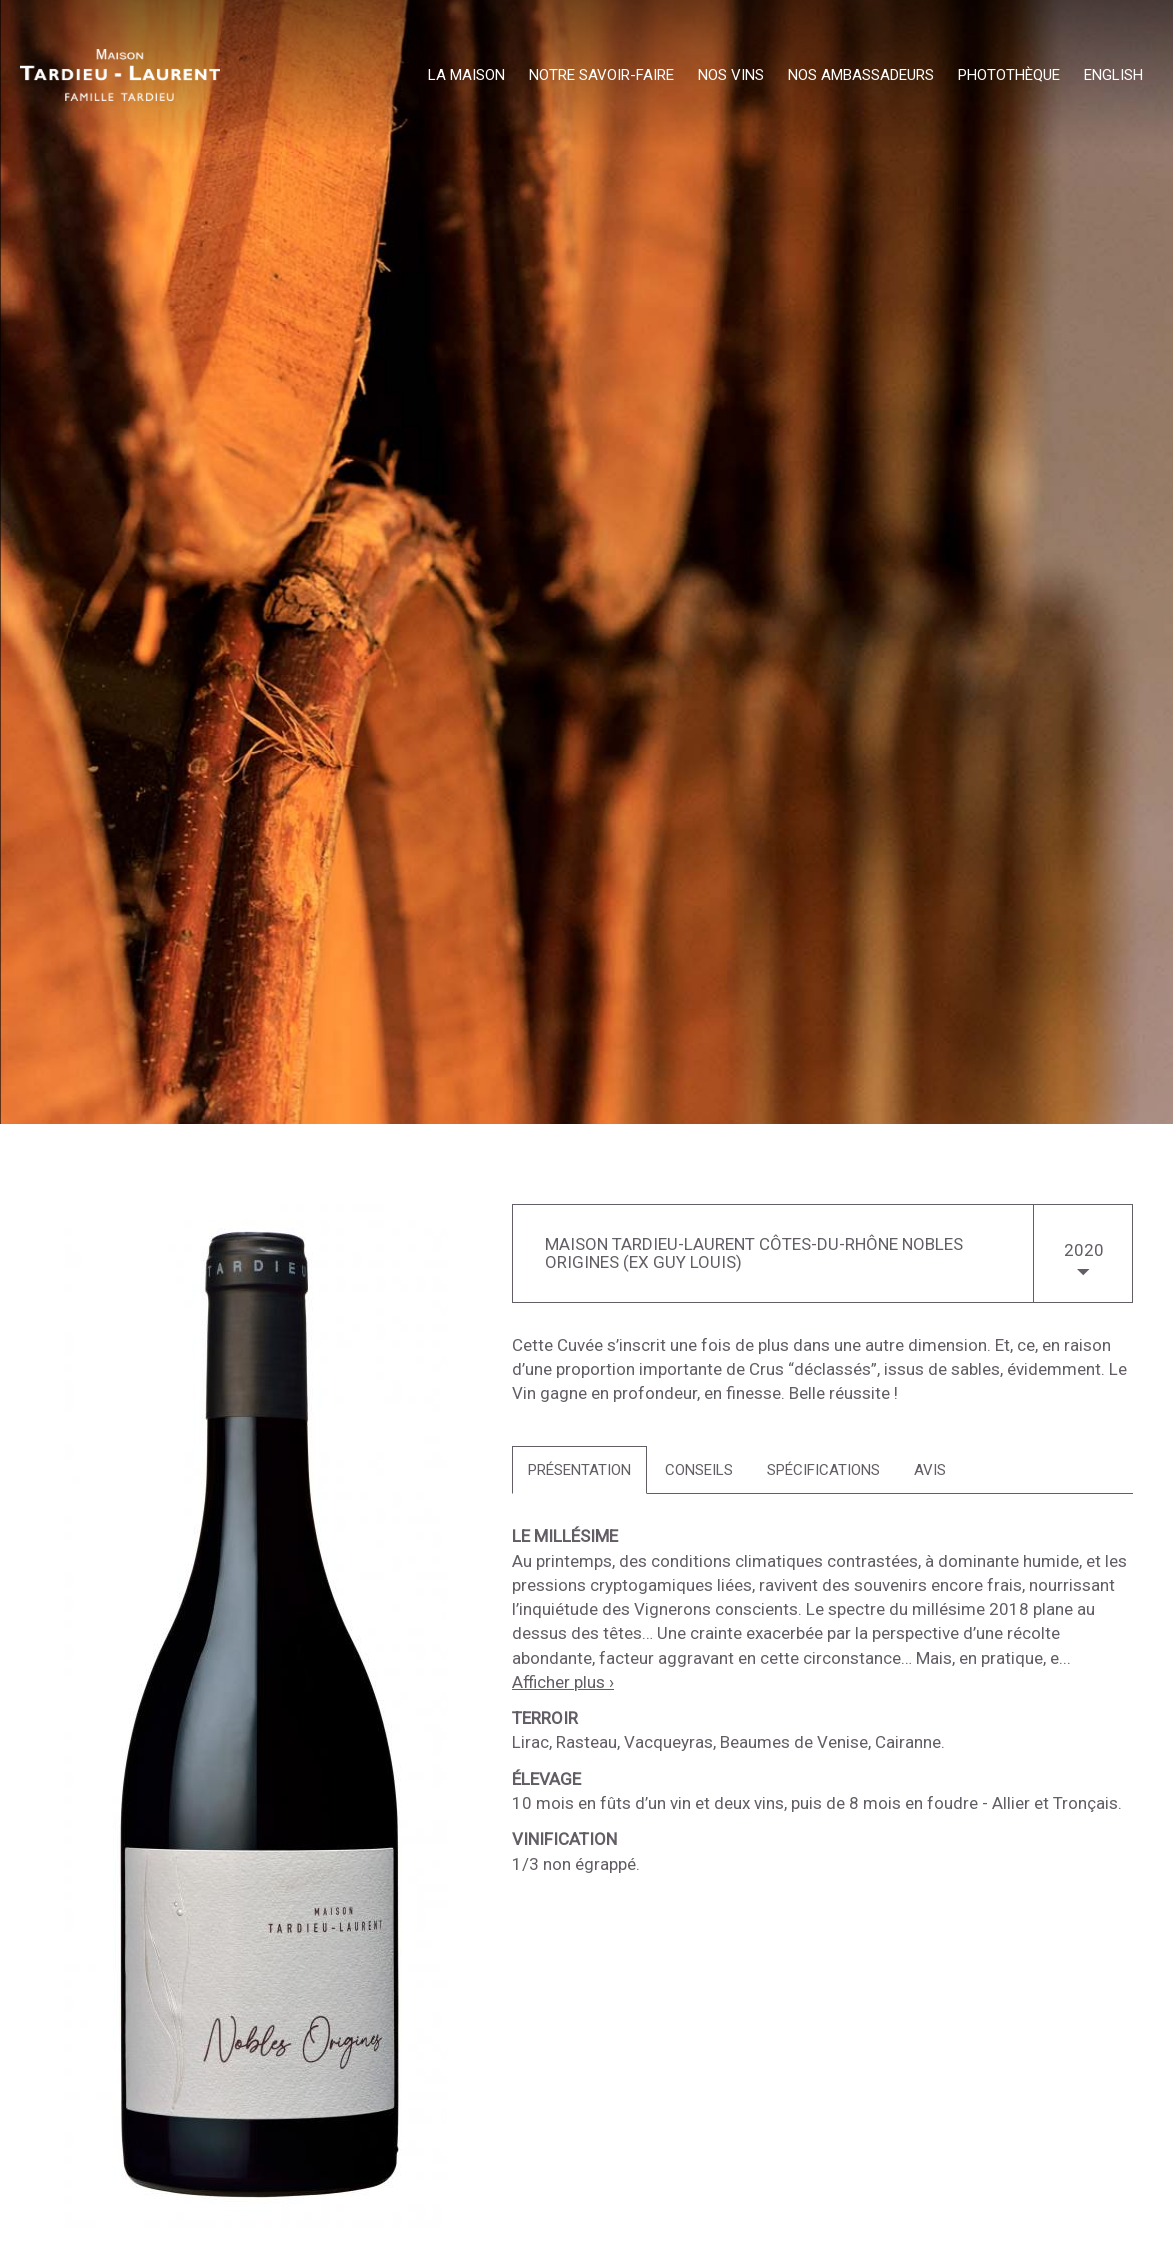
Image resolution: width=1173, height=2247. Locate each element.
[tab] (579, 1470)
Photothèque (1009, 76)
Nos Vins (731, 76)
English (1113, 76)
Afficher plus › (563, 1682)
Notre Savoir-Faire (601, 76)
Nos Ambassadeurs (861, 76)
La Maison (466, 76)
